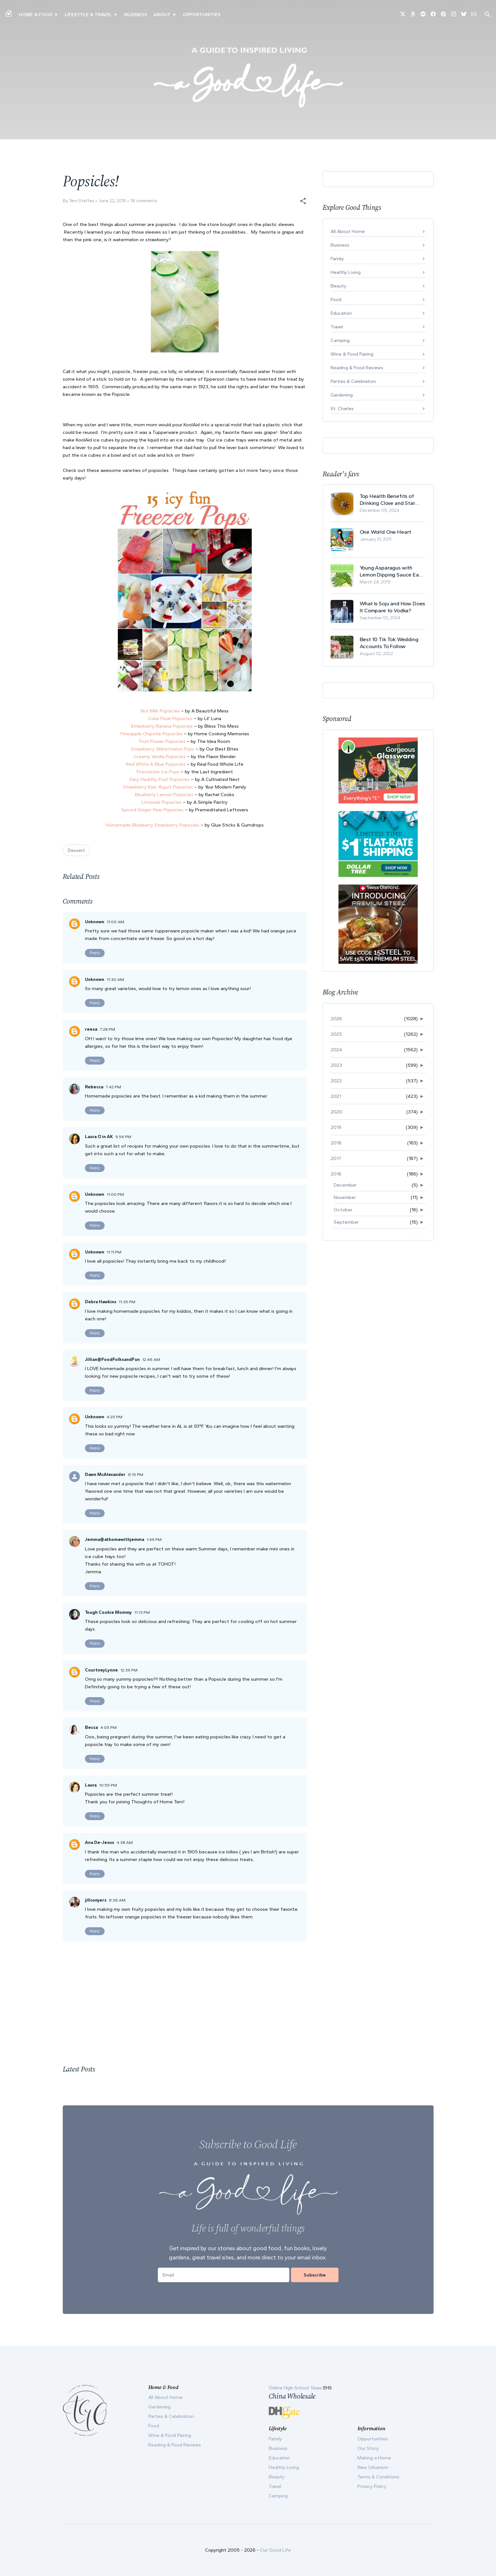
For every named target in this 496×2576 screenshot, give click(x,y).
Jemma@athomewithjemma (114, 1539)
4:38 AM (125, 1842)
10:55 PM (108, 1785)
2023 (336, 1065)
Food (336, 299)
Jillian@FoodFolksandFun (112, 1359)
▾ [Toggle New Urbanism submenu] (115, 14)
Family (337, 258)
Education (341, 313)
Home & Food (35, 14)
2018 (336, 1143)
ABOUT (162, 14)
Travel (337, 327)
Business (135, 14)
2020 (336, 1112)
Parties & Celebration (353, 381)
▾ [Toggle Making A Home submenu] (56, 14)
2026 (336, 1018)
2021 (336, 1096)
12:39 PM (129, 1670)
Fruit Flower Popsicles (162, 741)
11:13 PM (142, 1612)
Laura (91, 1785)
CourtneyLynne (101, 1670)
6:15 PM (135, 1474)
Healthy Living (346, 272)
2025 (336, 1034)
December (345, 1185)
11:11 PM (114, 1252)
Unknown (94, 921)
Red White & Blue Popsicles (155, 764)
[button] (303, 201)
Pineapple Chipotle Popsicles (151, 734)
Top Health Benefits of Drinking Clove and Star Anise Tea (387, 499)
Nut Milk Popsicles (160, 711)
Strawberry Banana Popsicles (162, 726)
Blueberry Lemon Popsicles (164, 794)
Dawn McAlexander (105, 1474)
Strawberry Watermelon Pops (162, 749)
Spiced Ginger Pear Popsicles (152, 810)
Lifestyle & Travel (88, 14)
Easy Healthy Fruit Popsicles (160, 779)
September (346, 1222)
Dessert (76, 850)
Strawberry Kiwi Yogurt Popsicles (158, 787)
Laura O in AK (99, 1136)
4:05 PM (108, 1727)
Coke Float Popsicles (170, 718)
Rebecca (94, 1087)
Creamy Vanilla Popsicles (160, 756)
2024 (336, 1050)
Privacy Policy (372, 2486)
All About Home (348, 231)
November (345, 1197)
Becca (91, 1727)
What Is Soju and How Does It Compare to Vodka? (392, 607)
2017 (336, 1158)
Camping (340, 340)
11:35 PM (127, 1301)
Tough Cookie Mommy (108, 1612)
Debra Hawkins (100, 1301)
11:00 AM (115, 921)
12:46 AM (151, 1359)
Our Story (368, 2448)
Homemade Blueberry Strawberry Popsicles (152, 825)
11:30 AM (115, 979)
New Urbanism (373, 2467)
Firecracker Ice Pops (158, 772)
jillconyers (95, 1900)
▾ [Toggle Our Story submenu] (174, 14)
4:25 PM (114, 1416)
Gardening (342, 395)
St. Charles (342, 408)
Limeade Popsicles (162, 802)
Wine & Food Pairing (352, 354)
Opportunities (202, 14)
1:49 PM (154, 1539)
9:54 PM (123, 1136)
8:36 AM (117, 1900)
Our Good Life (275, 2550)
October (343, 1210)
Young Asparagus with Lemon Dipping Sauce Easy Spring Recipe (392, 571)
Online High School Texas (296, 2388)
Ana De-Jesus (99, 1842)
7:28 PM (107, 1029)
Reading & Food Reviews (357, 367)
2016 (336, 1174)
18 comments (144, 200)
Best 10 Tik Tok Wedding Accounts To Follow (389, 642)
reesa (91, 1029)
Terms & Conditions (378, 2477)
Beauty (338, 286)
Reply (95, 952)
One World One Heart (385, 532)
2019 (336, 1127)
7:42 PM (113, 1087)
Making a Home (374, 2458)
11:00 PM (115, 1194)
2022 (336, 1081)
